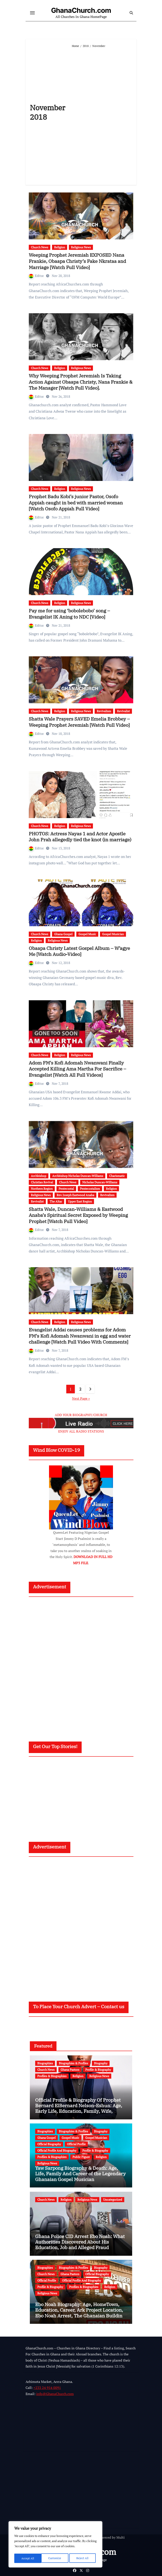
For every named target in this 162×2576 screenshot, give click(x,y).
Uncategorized (112, 2199)
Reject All (55, 2558)
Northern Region (42, 1189)
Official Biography (49, 2144)
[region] (55, 2545)
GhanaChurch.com (81, 10)
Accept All (83, 2558)
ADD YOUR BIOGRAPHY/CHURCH (81, 1415)
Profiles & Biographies (52, 2076)
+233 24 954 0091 (47, 2387)
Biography (100, 2063)
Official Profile (76, 2144)
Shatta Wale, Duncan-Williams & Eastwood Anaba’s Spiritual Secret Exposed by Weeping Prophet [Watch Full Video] (78, 1215)
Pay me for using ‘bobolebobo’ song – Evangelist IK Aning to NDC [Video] (69, 613)
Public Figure (81, 2157)
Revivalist (123, 711)
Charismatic (117, 1176)
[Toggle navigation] (32, 13)
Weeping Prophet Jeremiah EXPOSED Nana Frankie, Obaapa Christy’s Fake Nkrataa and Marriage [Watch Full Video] (77, 261)
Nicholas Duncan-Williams (99, 1182)
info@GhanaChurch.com (55, 2393)
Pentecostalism (90, 1189)
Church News (39, 247)
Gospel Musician (113, 934)
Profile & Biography (98, 2070)
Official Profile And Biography (56, 2150)
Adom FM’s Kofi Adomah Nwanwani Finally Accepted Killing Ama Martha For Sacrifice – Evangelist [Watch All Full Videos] (77, 1069)
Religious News (81, 247)
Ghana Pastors (70, 2070)
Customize (28, 2558)
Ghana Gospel (63, 934)
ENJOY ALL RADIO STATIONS (81, 1431)
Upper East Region (80, 1201)
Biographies (45, 2063)
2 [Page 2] (80, 1389)
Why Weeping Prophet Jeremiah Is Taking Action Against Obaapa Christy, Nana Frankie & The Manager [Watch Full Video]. (81, 382)
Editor (37, 276)
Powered (104, 2537)
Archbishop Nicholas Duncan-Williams (77, 1176)
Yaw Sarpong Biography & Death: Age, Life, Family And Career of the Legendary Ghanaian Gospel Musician (80, 2173)
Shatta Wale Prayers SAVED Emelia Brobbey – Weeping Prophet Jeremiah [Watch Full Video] (79, 722)
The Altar (56, 1201)
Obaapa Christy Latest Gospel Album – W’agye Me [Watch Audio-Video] (79, 951)
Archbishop (38, 1176)
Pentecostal (66, 1189)
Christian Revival (42, 1182)
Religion (59, 247)
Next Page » (81, 1398)
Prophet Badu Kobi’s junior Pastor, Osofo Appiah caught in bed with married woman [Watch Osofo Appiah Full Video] (76, 502)
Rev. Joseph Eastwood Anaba (75, 1195)
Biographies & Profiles (73, 2063)
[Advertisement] (102, 115)
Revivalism (104, 711)
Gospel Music (87, 934)
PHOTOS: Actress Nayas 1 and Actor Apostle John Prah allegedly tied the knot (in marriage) (80, 836)
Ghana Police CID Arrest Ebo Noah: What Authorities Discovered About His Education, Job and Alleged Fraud (80, 2242)
